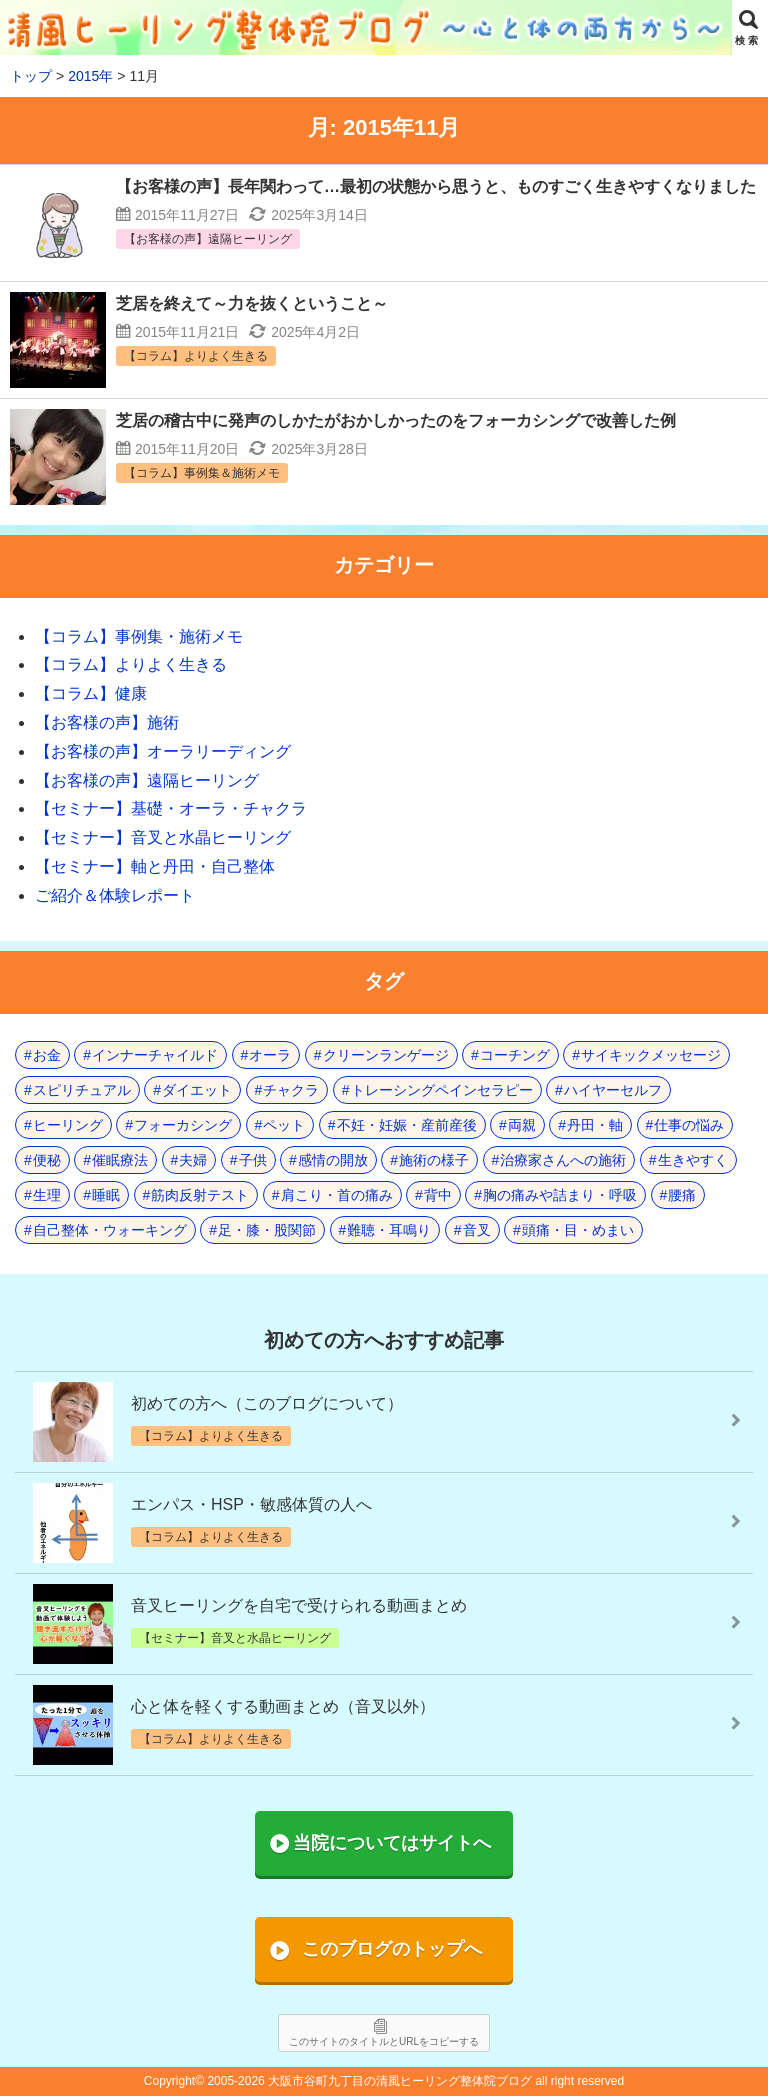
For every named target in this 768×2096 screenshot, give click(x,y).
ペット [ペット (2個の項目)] (284, 1125)
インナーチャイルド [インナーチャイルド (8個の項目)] (155, 1055)
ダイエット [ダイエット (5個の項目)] (197, 1090)
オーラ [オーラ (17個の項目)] (270, 1055)
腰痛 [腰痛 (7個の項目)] (682, 1195)
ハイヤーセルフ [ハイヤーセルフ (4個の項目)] (613, 1090)
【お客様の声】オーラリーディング (163, 751)
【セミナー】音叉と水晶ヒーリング (163, 837)
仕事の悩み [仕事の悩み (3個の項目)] (689, 1125)
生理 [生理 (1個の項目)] (47, 1195)
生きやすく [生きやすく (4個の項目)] (693, 1160)
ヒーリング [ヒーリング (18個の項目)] (68, 1125)
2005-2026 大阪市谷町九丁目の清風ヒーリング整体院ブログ (369, 2081)
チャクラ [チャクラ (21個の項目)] (291, 1090)
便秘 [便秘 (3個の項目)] (47, 1160)
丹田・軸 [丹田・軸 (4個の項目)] (595, 1125)
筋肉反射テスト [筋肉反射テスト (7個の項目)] (200, 1195)
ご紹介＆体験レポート (115, 895)
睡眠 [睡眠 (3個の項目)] (106, 1195)
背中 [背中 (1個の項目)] (438, 1195)
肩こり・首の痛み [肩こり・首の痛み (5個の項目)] (337, 1195)
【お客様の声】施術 (107, 722)
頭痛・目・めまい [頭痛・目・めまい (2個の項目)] (578, 1230)
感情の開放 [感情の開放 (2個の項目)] (333, 1160)
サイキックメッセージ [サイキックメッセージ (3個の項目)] (651, 1055)
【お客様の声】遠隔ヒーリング (147, 780)
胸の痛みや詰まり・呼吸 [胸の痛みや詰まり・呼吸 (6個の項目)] (560, 1195)
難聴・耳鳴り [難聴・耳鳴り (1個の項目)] (389, 1230)
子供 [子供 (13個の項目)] (253, 1160)
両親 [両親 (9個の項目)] (522, 1125)
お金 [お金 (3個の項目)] (47, 1055)
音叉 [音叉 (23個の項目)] (477, 1230)
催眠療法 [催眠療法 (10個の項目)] (120, 1160)
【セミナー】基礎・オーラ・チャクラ (171, 808)
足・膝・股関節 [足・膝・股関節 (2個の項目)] (267, 1230)
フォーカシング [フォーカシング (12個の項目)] (183, 1125)
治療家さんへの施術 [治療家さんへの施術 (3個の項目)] (563, 1160)
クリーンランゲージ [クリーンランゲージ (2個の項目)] (386, 1055)
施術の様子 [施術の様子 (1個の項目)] (434, 1160)
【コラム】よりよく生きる (131, 664)
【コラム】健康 (91, 693)
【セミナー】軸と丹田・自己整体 (155, 866)
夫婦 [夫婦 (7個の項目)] (193, 1160)
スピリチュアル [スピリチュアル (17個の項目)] (82, 1090)
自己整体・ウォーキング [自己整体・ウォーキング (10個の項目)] (110, 1230)
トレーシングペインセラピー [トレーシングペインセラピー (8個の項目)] (442, 1090)
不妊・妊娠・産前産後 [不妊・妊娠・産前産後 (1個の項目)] (407, 1125)
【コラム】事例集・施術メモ (139, 636)
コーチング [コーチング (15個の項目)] (515, 1055)
